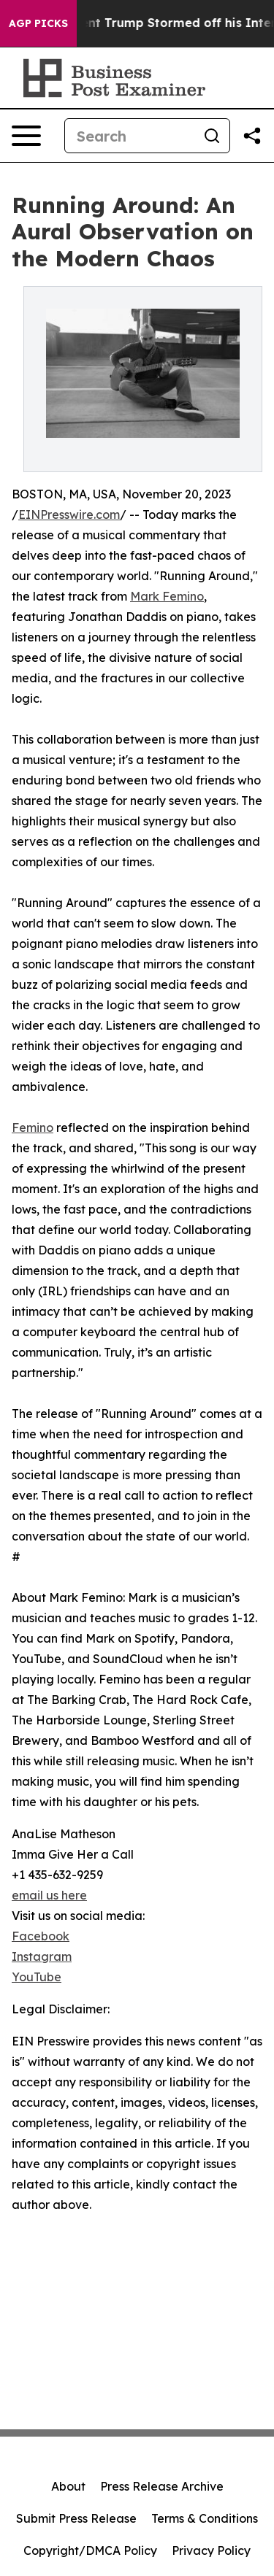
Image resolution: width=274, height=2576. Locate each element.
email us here (49, 1895)
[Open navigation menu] (26, 135)
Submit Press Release (76, 2518)
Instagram (42, 1956)
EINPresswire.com (69, 514)
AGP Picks (38, 23)
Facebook (40, 1936)
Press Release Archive (162, 2486)
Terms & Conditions (204, 2518)
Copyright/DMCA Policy (90, 2550)
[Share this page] (252, 135)
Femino (32, 1127)
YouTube (36, 1977)
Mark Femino (167, 596)
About (68, 2486)
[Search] (129, 136)
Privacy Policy (211, 2550)
